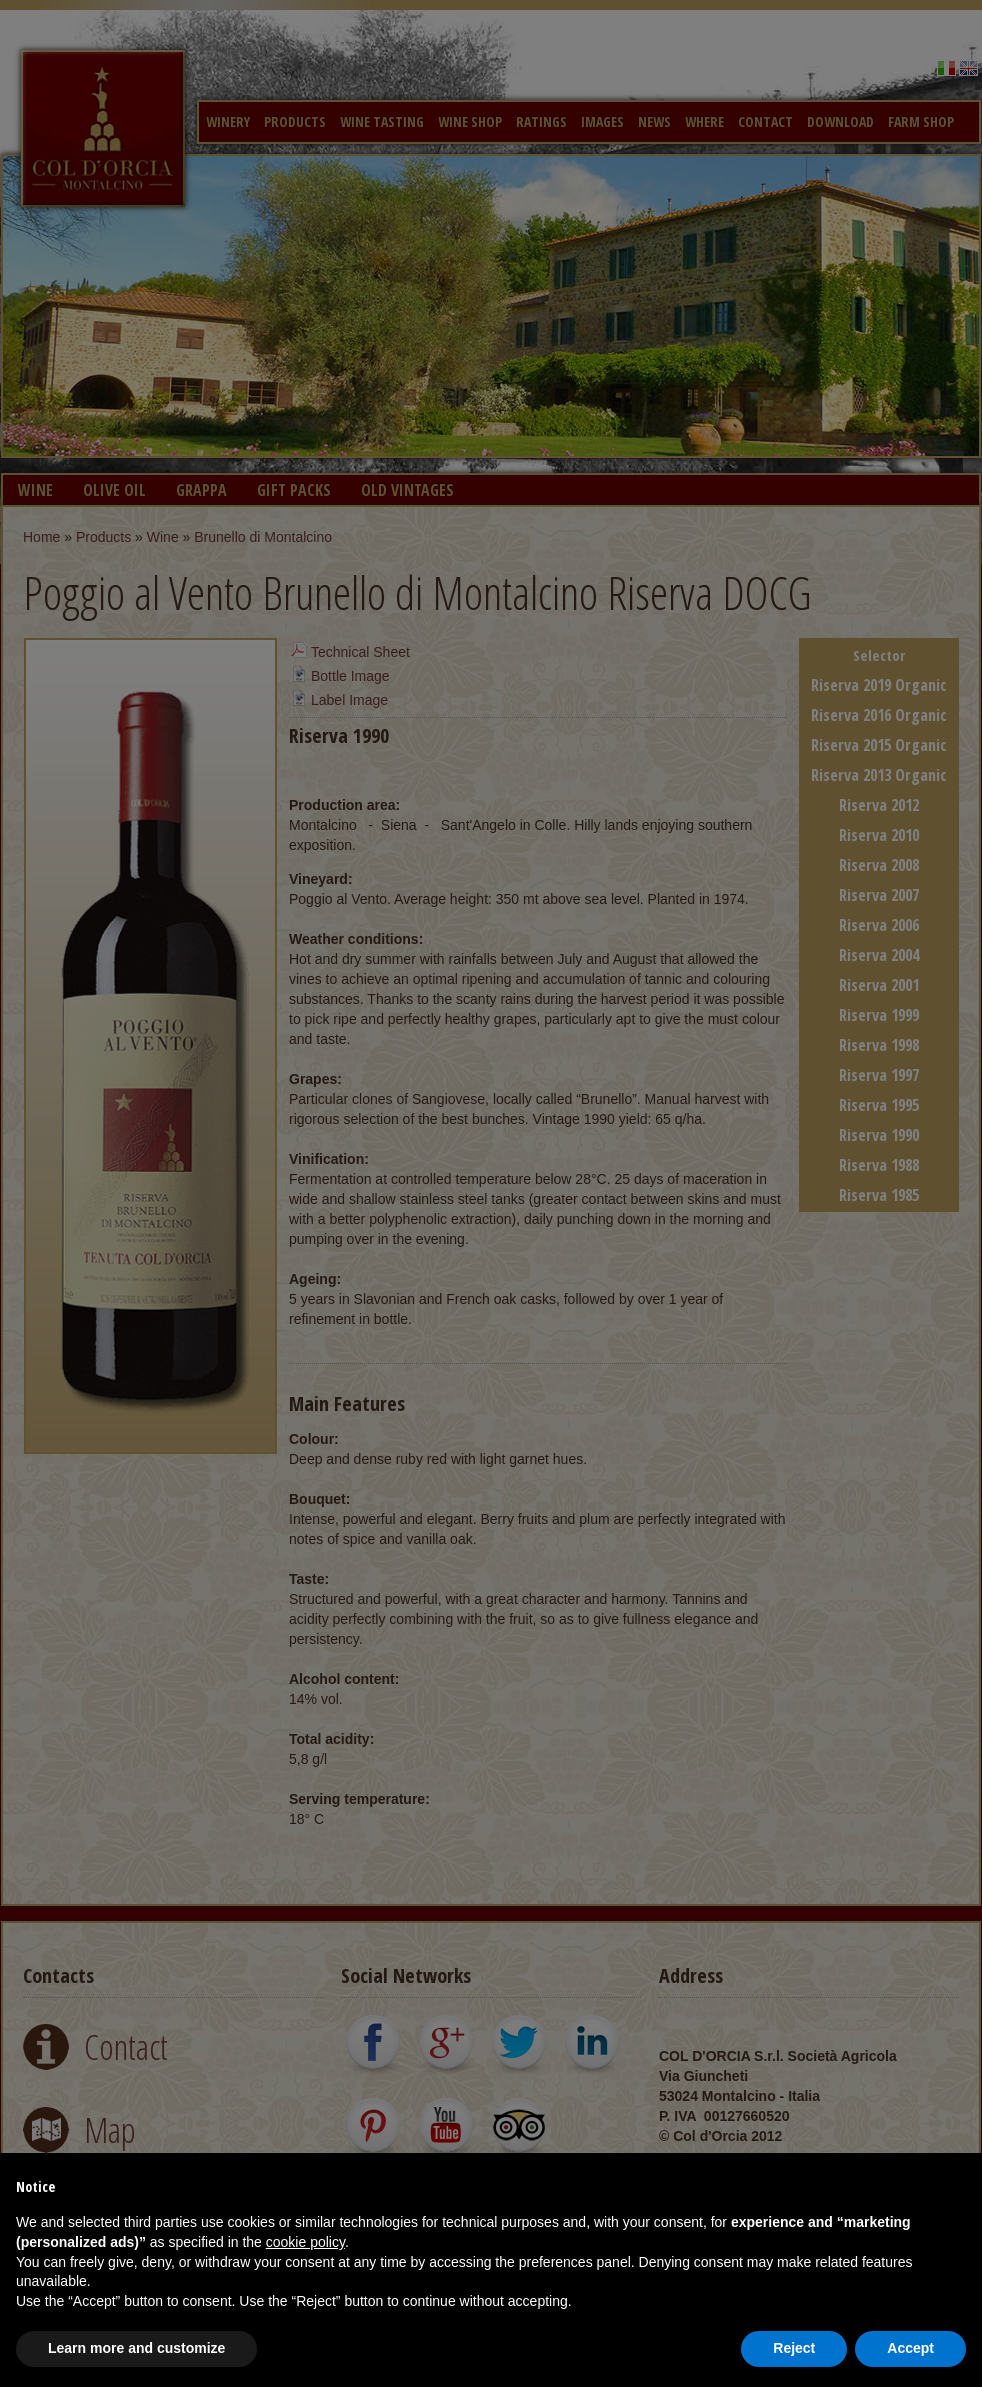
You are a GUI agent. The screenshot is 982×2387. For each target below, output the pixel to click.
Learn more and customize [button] (136, 2348)
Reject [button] (794, 2348)
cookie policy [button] (305, 2242)
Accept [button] (910, 2348)
